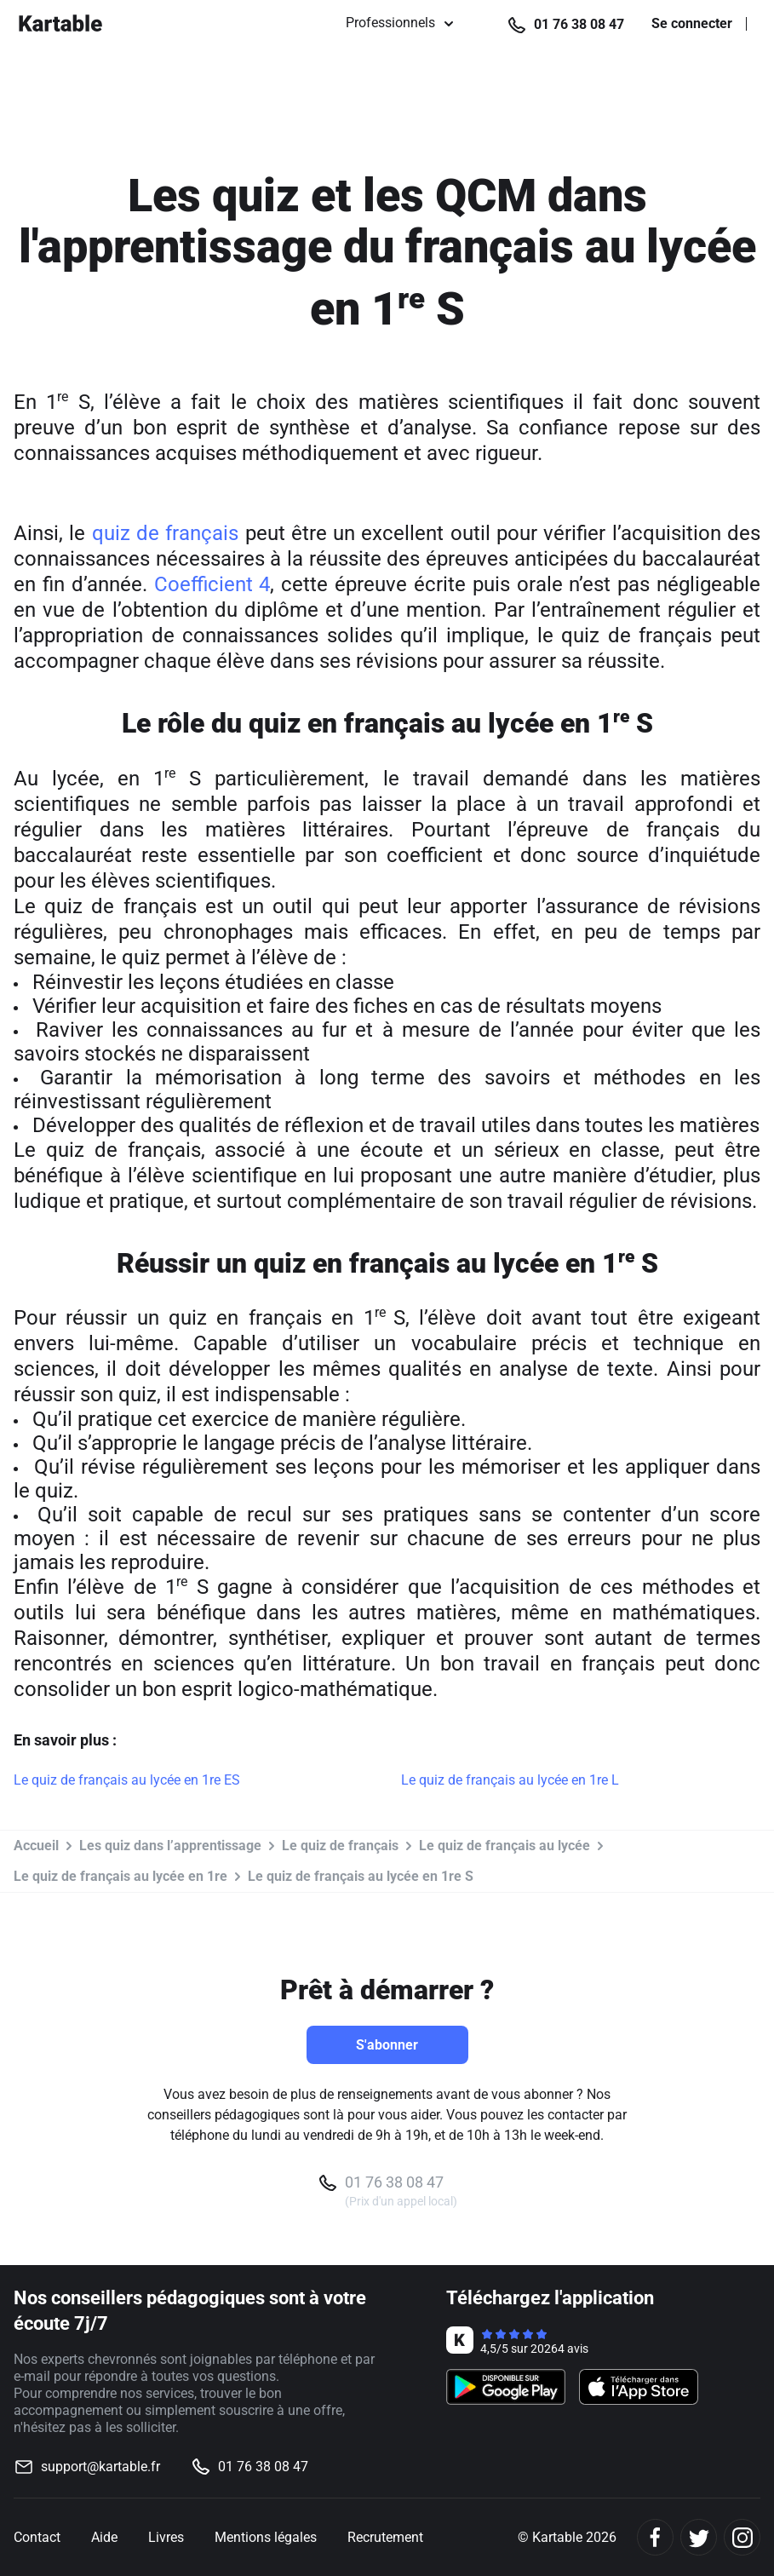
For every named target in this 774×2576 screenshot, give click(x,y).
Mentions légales (266, 2537)
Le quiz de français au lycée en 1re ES (127, 1780)
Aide (104, 2537)
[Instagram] (742, 2537)
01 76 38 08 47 (579, 24)
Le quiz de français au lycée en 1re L (510, 1780)
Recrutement (385, 2537)
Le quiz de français (340, 1845)
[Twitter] (698, 2537)
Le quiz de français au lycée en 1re (120, 1876)
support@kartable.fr (100, 2466)
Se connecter (691, 24)
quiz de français (165, 533)
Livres (166, 2537)
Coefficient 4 (212, 584)
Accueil (36, 1845)
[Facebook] (655, 2537)
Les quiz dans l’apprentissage (170, 1845)
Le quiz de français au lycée (504, 1845)
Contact (37, 2537)
